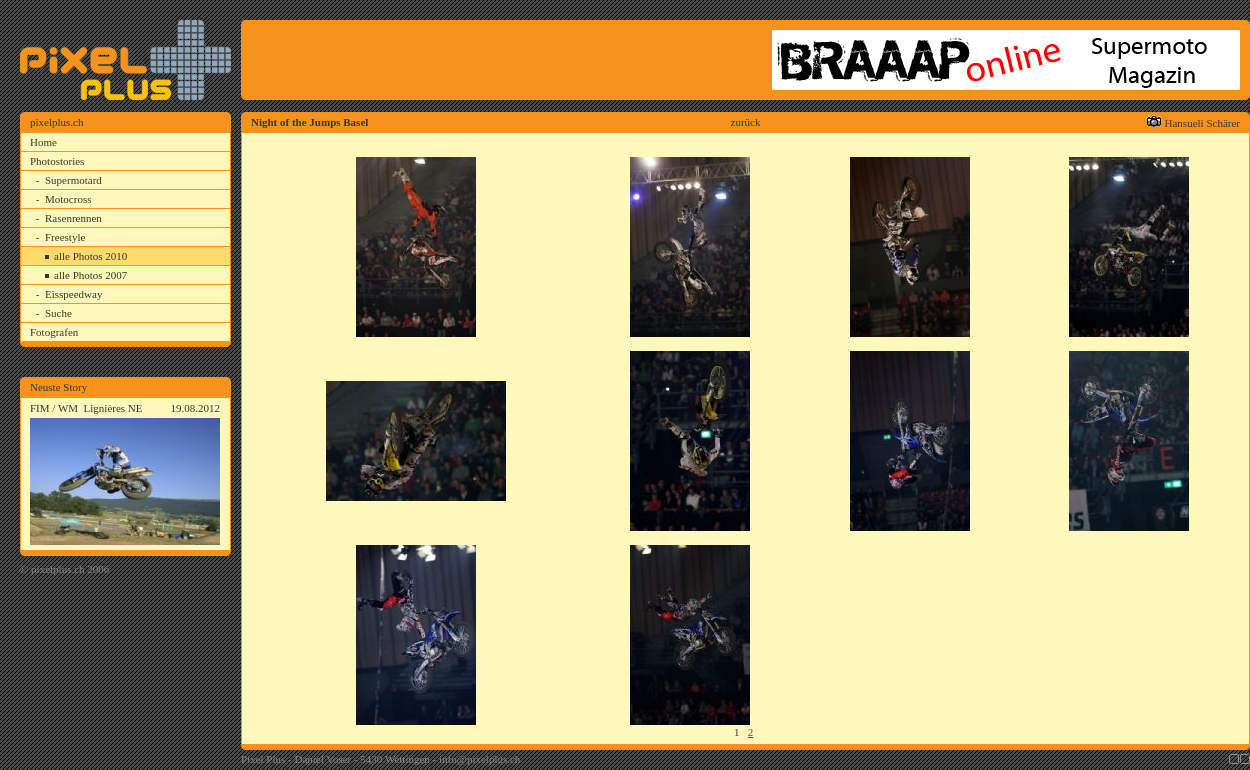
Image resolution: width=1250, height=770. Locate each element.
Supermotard (73, 180)
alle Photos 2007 (90, 275)
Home (43, 142)
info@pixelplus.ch (479, 759)
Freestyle (65, 237)
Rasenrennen (73, 218)
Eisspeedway (73, 294)
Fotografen (54, 332)
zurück (746, 122)
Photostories (57, 161)
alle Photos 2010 (90, 256)
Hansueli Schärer (1202, 123)
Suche (58, 313)
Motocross (68, 199)
